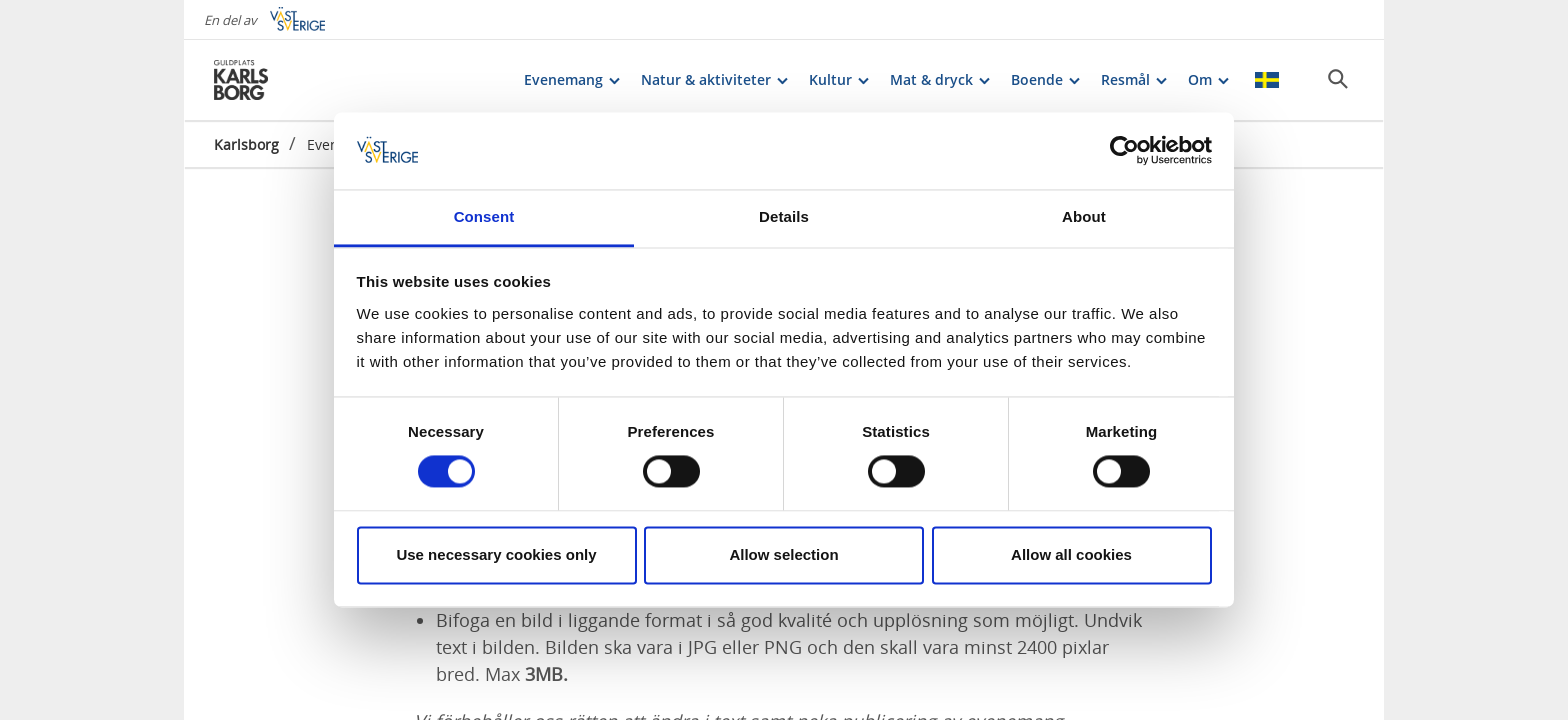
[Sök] (1338, 79)
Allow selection (783, 554)
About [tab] (1084, 216)
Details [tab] (784, 216)
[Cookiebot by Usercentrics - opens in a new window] (1124, 151)
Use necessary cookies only (496, 554)
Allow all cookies (1071, 554)
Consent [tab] (484, 216)
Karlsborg (246, 144)
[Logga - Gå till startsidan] (284, 80)
